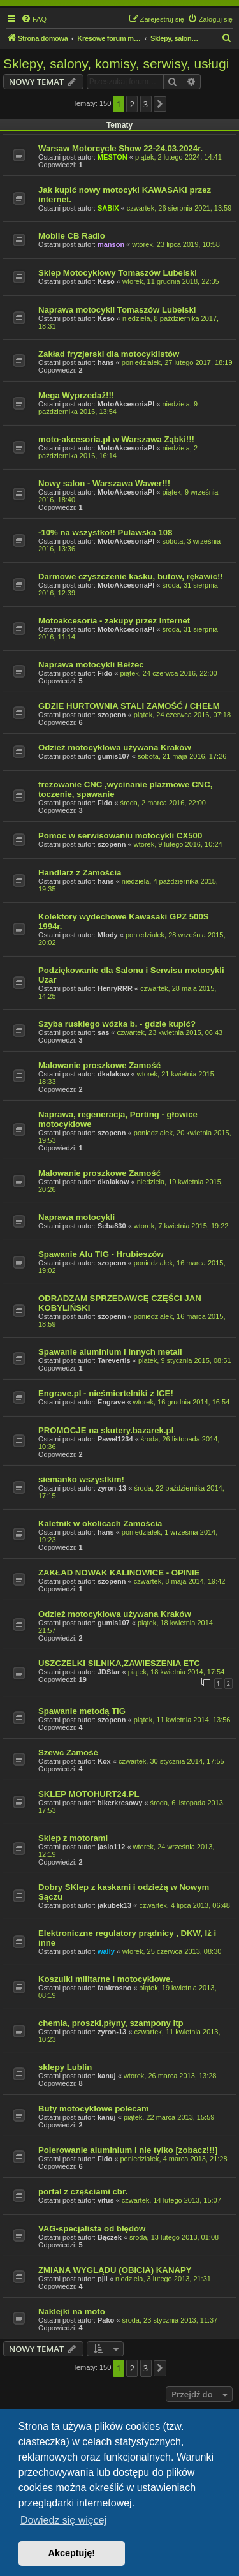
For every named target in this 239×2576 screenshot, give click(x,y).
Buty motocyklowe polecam (93, 2108)
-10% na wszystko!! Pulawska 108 (105, 532)
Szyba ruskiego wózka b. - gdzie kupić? (117, 1024)
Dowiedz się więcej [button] (63, 2520)
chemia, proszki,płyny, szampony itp (111, 2023)
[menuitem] (34, 19)
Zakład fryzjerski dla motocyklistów (108, 354)
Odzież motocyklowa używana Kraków (114, 747)
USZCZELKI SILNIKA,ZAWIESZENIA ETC (119, 1663)
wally (106, 1951)
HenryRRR (115, 988)
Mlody (108, 935)
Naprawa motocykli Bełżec (91, 664)
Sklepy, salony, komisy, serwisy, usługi (116, 63)
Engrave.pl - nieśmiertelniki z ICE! (105, 1393)
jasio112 (111, 1846)
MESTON (112, 157)
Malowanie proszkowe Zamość (99, 1065)
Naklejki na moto (71, 2311)
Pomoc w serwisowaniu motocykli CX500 (120, 835)
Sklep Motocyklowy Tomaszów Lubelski (117, 273)
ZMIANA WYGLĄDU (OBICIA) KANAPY (115, 2270)
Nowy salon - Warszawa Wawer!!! (104, 483)
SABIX (108, 208)
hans (106, 362)
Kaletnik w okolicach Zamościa (100, 1523)
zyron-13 (112, 1488)
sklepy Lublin (65, 2067)
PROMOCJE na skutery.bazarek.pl (105, 1430)
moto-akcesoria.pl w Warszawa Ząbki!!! (116, 439)
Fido (105, 673)
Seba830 (112, 1226)
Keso (106, 281)
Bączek (110, 2237)
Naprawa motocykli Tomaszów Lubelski (117, 310)
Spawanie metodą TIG (82, 1711)
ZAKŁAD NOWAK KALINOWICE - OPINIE (118, 1572)
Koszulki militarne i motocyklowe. (105, 1979)
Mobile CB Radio (71, 236)
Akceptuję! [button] (72, 2553)
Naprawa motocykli (76, 1217)
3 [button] (145, 104)
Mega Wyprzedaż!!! (76, 395)
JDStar (109, 1672)
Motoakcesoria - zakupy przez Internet (114, 620)
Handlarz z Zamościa (79, 872)
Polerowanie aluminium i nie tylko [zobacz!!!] (127, 2150)
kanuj (107, 2076)
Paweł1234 (115, 1439)
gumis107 (114, 756)
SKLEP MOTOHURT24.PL (89, 1794)
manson (111, 244)
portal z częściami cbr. (82, 2191)
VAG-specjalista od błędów (91, 2228)
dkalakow (113, 1074)
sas (103, 1032)
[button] (160, 104)
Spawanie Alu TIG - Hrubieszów (101, 1254)
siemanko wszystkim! (81, 1479)
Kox (104, 1761)
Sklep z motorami (73, 1838)
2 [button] (132, 104)
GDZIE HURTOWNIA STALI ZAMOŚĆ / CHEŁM (129, 706)
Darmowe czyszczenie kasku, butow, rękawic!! (130, 576)
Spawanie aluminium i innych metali (110, 1352)
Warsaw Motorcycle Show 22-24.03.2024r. (120, 148)
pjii (103, 2278)
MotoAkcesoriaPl (126, 404)
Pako (106, 2320)
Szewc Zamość (68, 1752)
